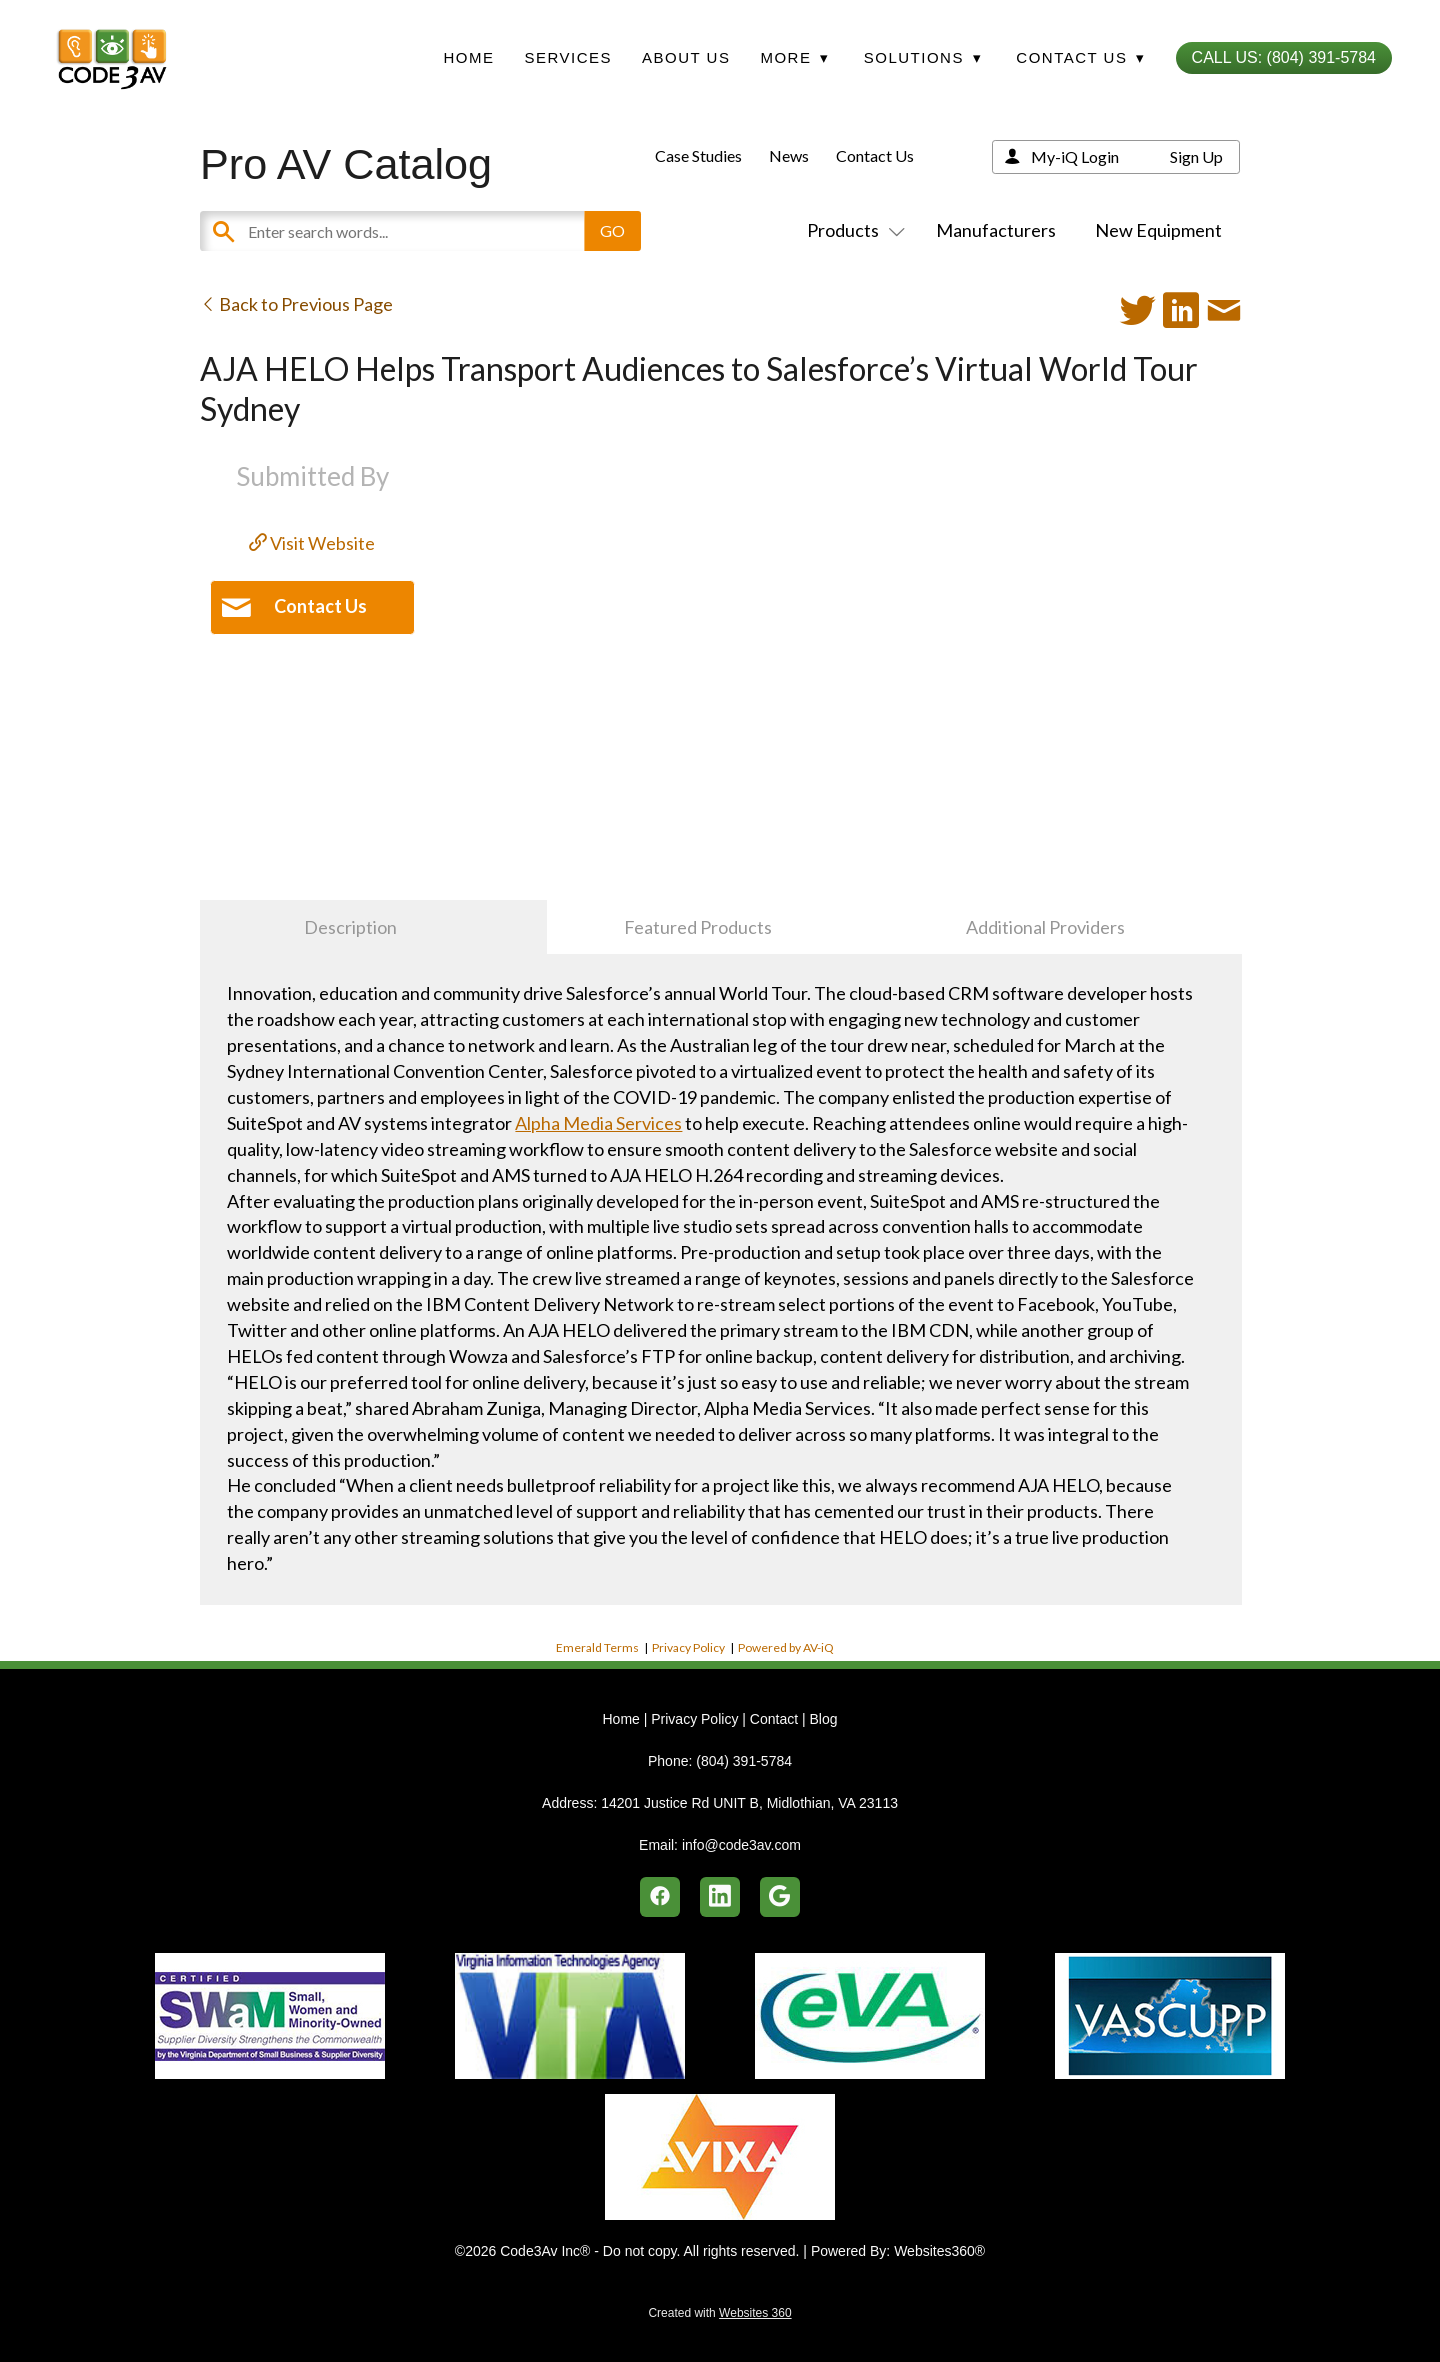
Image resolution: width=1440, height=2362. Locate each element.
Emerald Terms (597, 1647)
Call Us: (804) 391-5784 (1284, 57)
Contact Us (875, 155)
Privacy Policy (688, 1647)
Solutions (923, 57)
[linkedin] (720, 1897)
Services (568, 57)
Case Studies (698, 155)
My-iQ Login (1075, 156)
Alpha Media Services (598, 1123)
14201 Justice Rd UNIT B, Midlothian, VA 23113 (749, 1803)
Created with (719, 2313)
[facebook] (660, 1897)
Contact (774, 1719)
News (789, 155)
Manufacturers (996, 230)
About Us (686, 57)
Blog (823, 1719)
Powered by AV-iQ (786, 1647)
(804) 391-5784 (744, 1761)
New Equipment (1158, 230)
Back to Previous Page (296, 304)
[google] (780, 1897)
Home (468, 57)
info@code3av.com (741, 1845)
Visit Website (312, 543)
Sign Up (1196, 156)
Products (852, 230)
